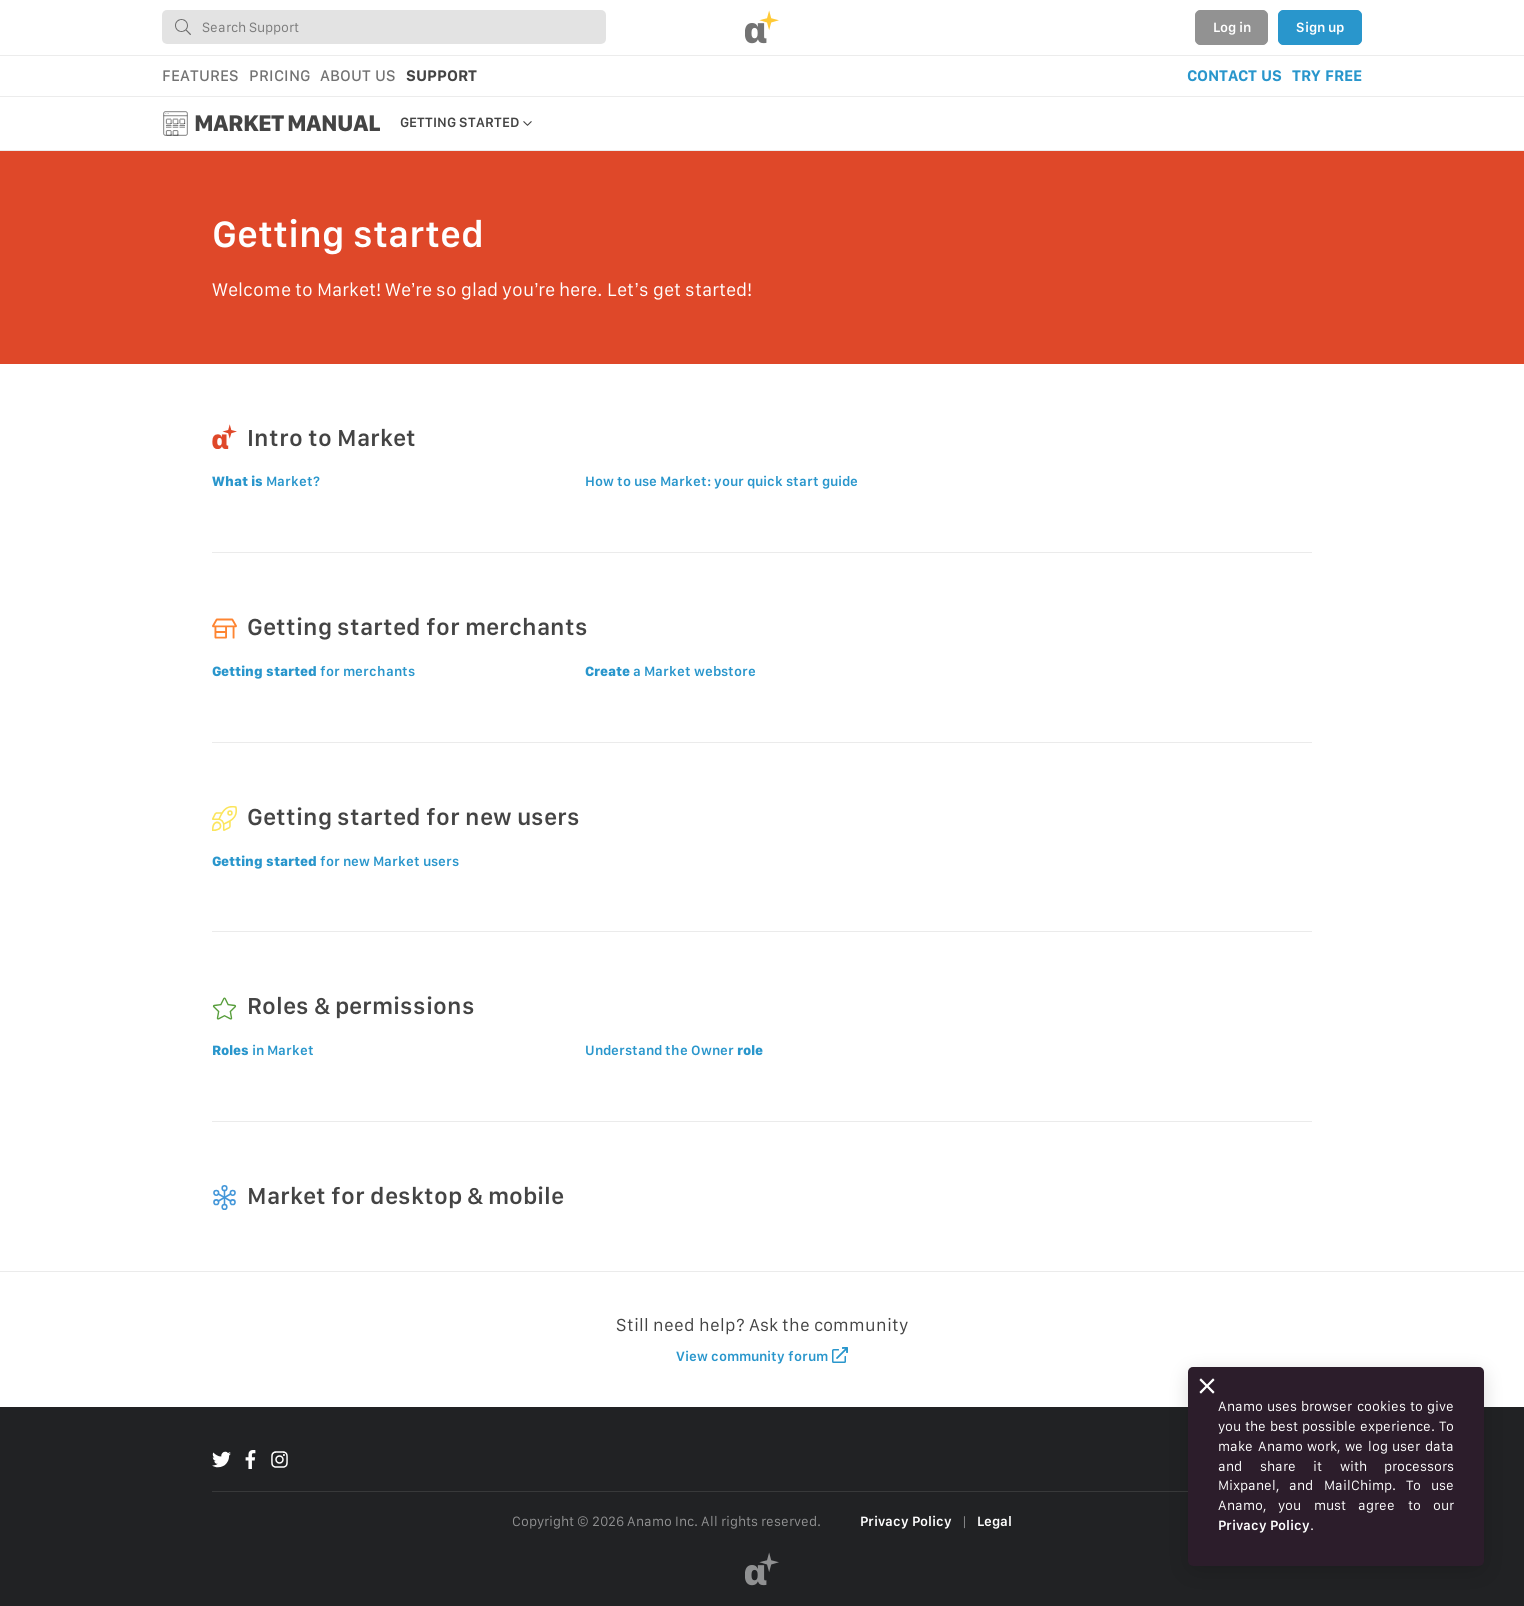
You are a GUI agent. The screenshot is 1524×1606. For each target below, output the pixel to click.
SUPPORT (441, 75)
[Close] (1207, 1386)
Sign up (1320, 27)
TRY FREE (1327, 75)
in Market (263, 1050)
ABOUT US (358, 75)
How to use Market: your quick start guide (721, 481)
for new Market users (335, 861)
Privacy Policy (906, 1521)
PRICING (279, 75)
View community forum (762, 1355)
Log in (1232, 27)
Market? (266, 481)
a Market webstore (670, 671)
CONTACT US (1234, 75)
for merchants (313, 671)
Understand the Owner (674, 1050)
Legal (994, 1521)
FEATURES (200, 75)
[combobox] (384, 27)
